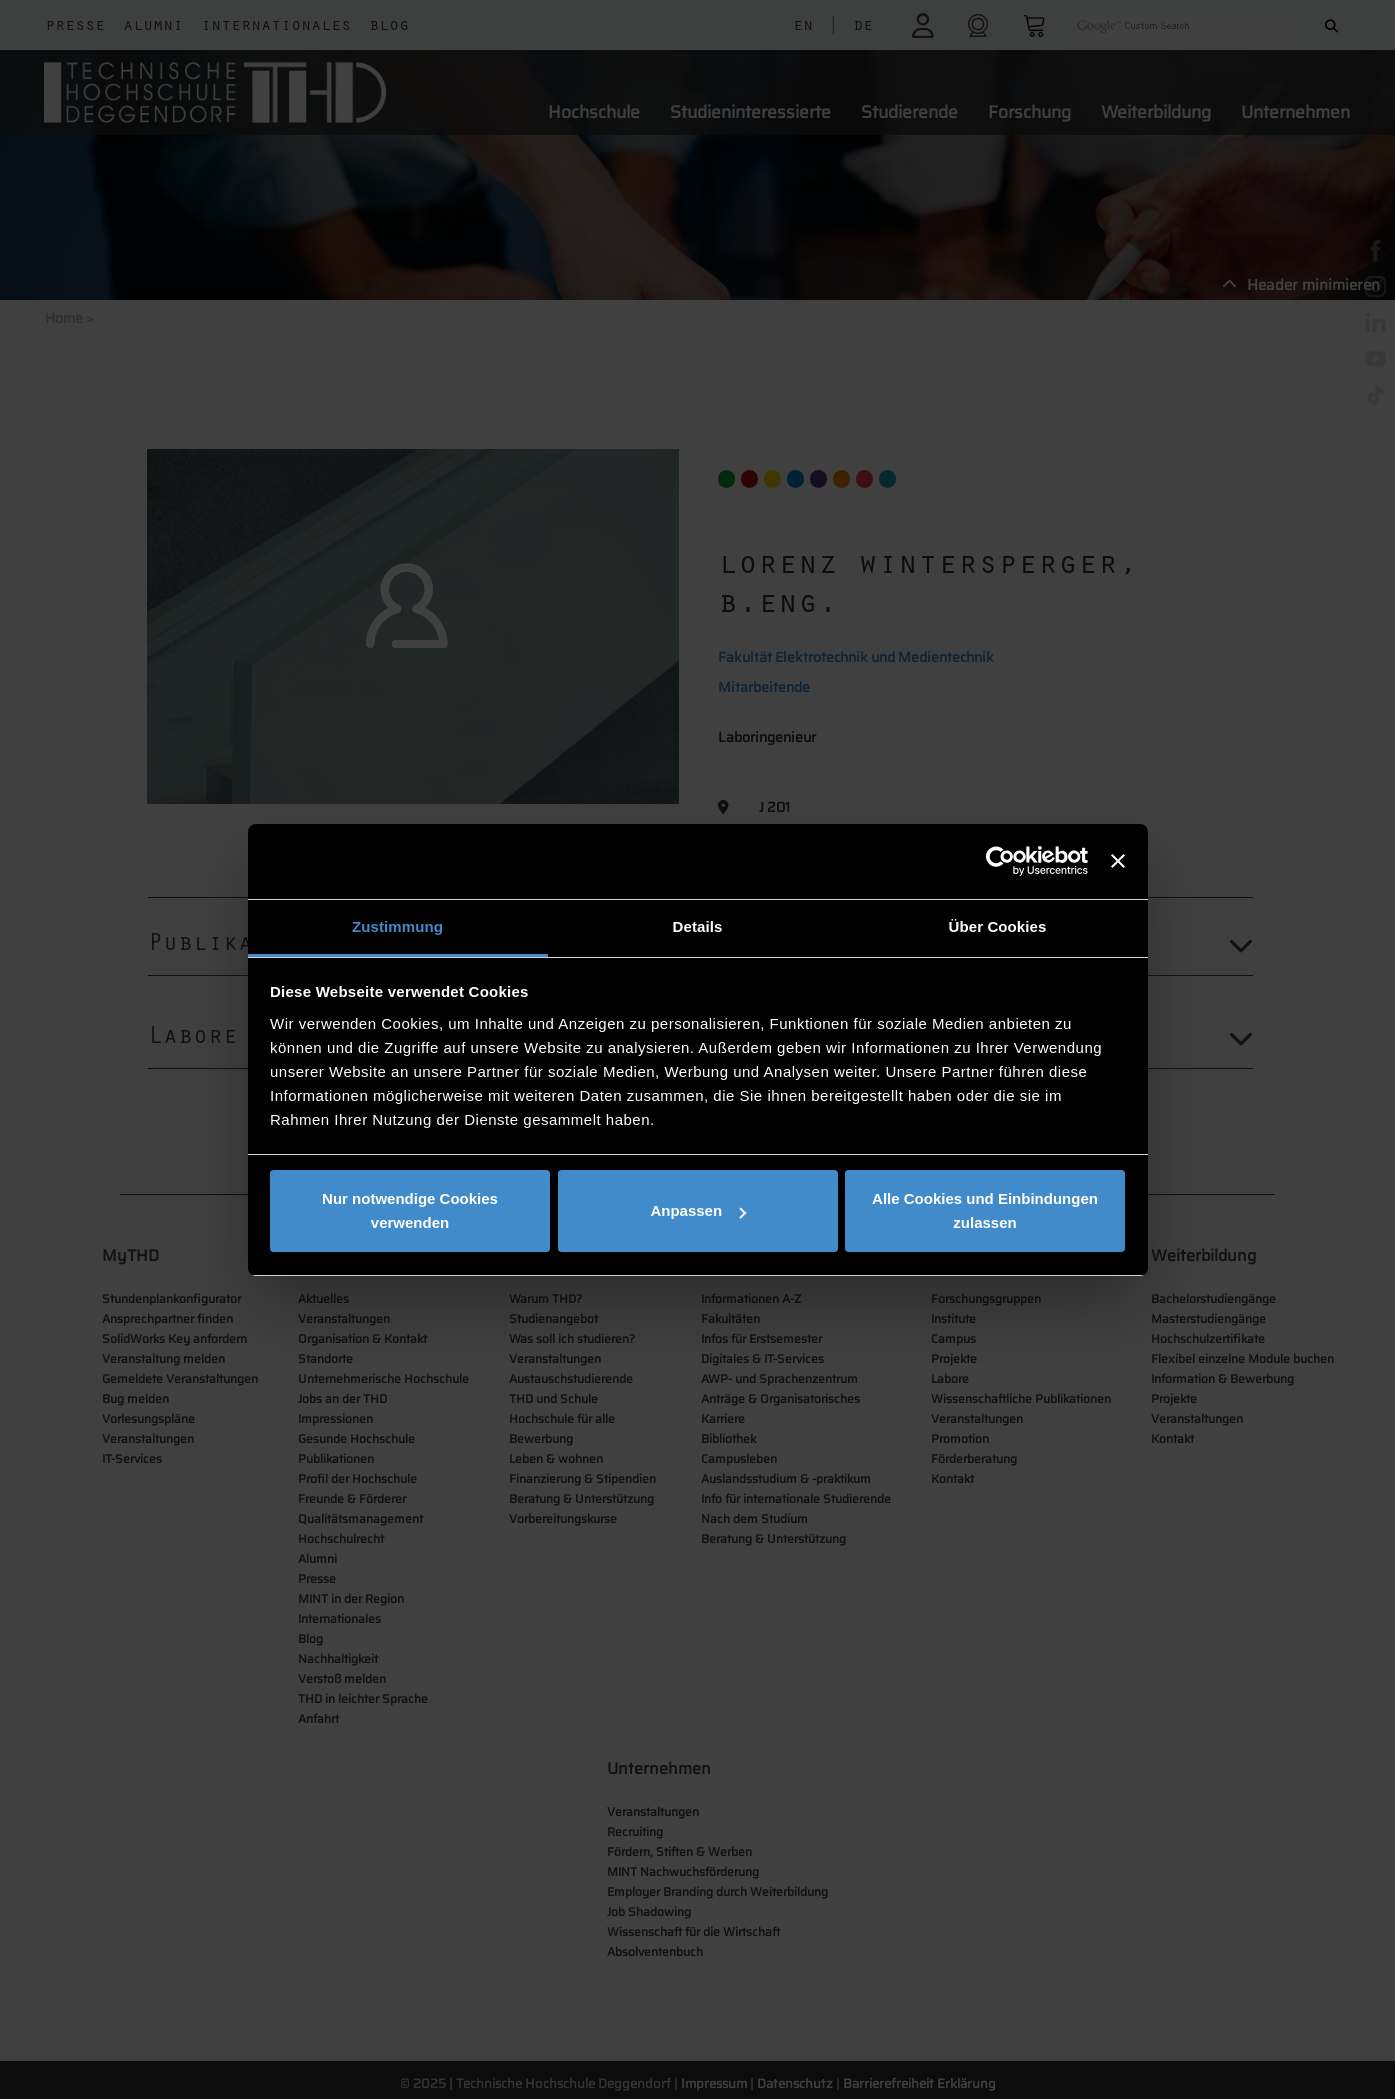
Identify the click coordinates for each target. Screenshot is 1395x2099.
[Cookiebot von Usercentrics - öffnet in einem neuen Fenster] (1000, 861)
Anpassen (698, 1210)
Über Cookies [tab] (998, 926)
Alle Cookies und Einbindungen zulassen (985, 1210)
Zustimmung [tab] (397, 926)
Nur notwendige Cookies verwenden (410, 1210)
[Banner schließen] (1118, 861)
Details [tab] (698, 926)
